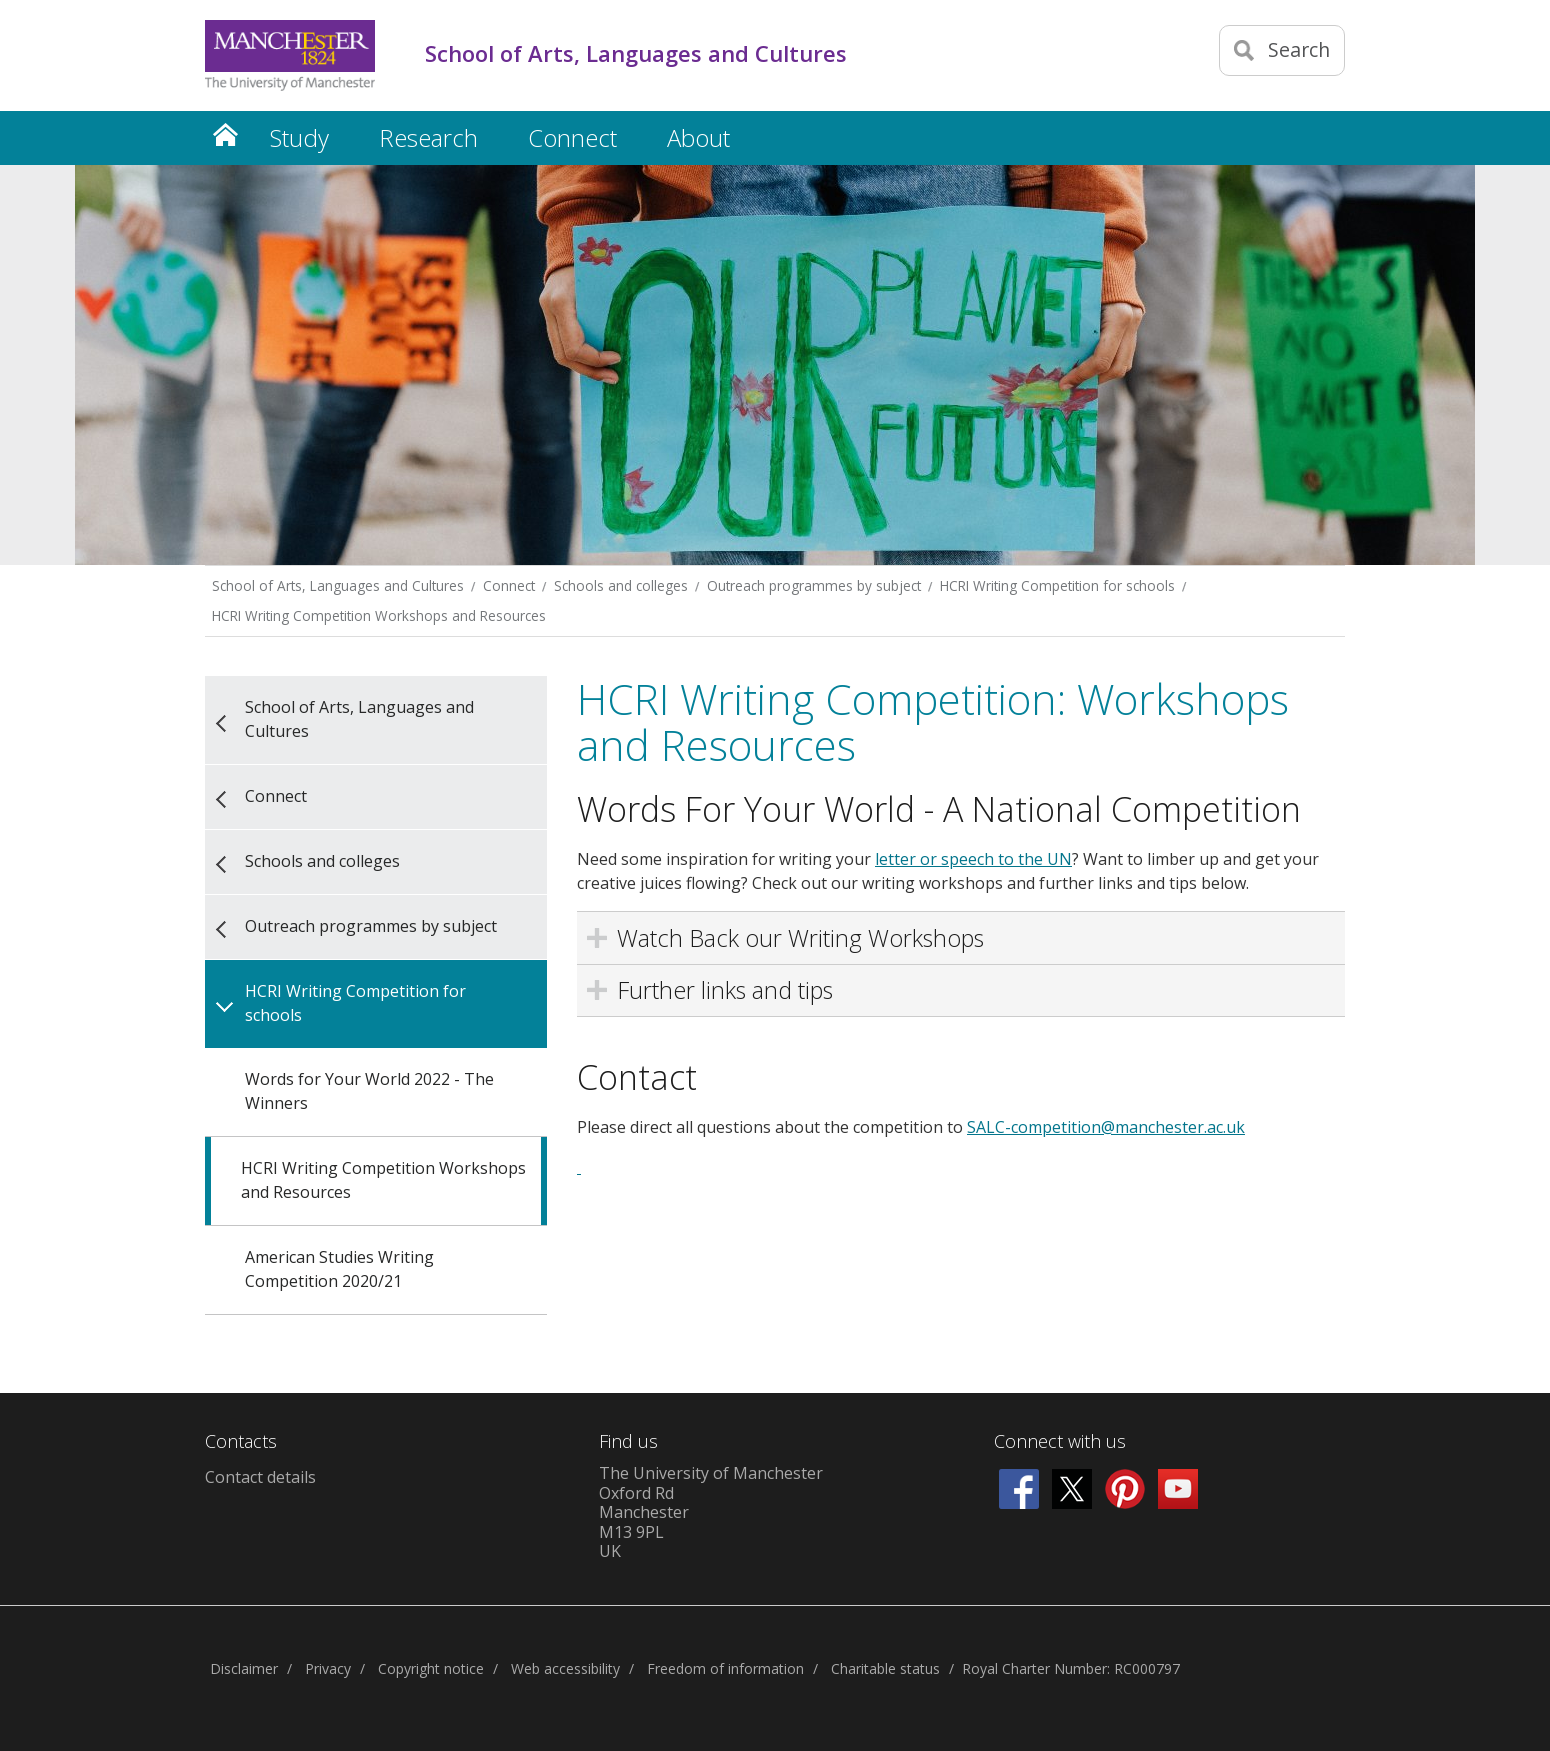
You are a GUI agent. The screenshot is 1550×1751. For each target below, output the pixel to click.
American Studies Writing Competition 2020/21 (339, 1269)
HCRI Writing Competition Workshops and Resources (379, 615)
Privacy (328, 1668)
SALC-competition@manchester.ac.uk (1106, 1127)
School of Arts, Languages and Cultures (338, 585)
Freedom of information (725, 1668)
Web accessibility (565, 1668)
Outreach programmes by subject (814, 585)
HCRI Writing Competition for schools (1057, 585)
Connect (509, 585)
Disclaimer (244, 1668)
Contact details (260, 1477)
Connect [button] (572, 137)
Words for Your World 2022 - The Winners (369, 1091)
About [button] (698, 137)
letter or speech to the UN (973, 859)
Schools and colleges (621, 585)
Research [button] (428, 137)
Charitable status (885, 1668)
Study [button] (299, 137)
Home (225, 134)
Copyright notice (431, 1668)
